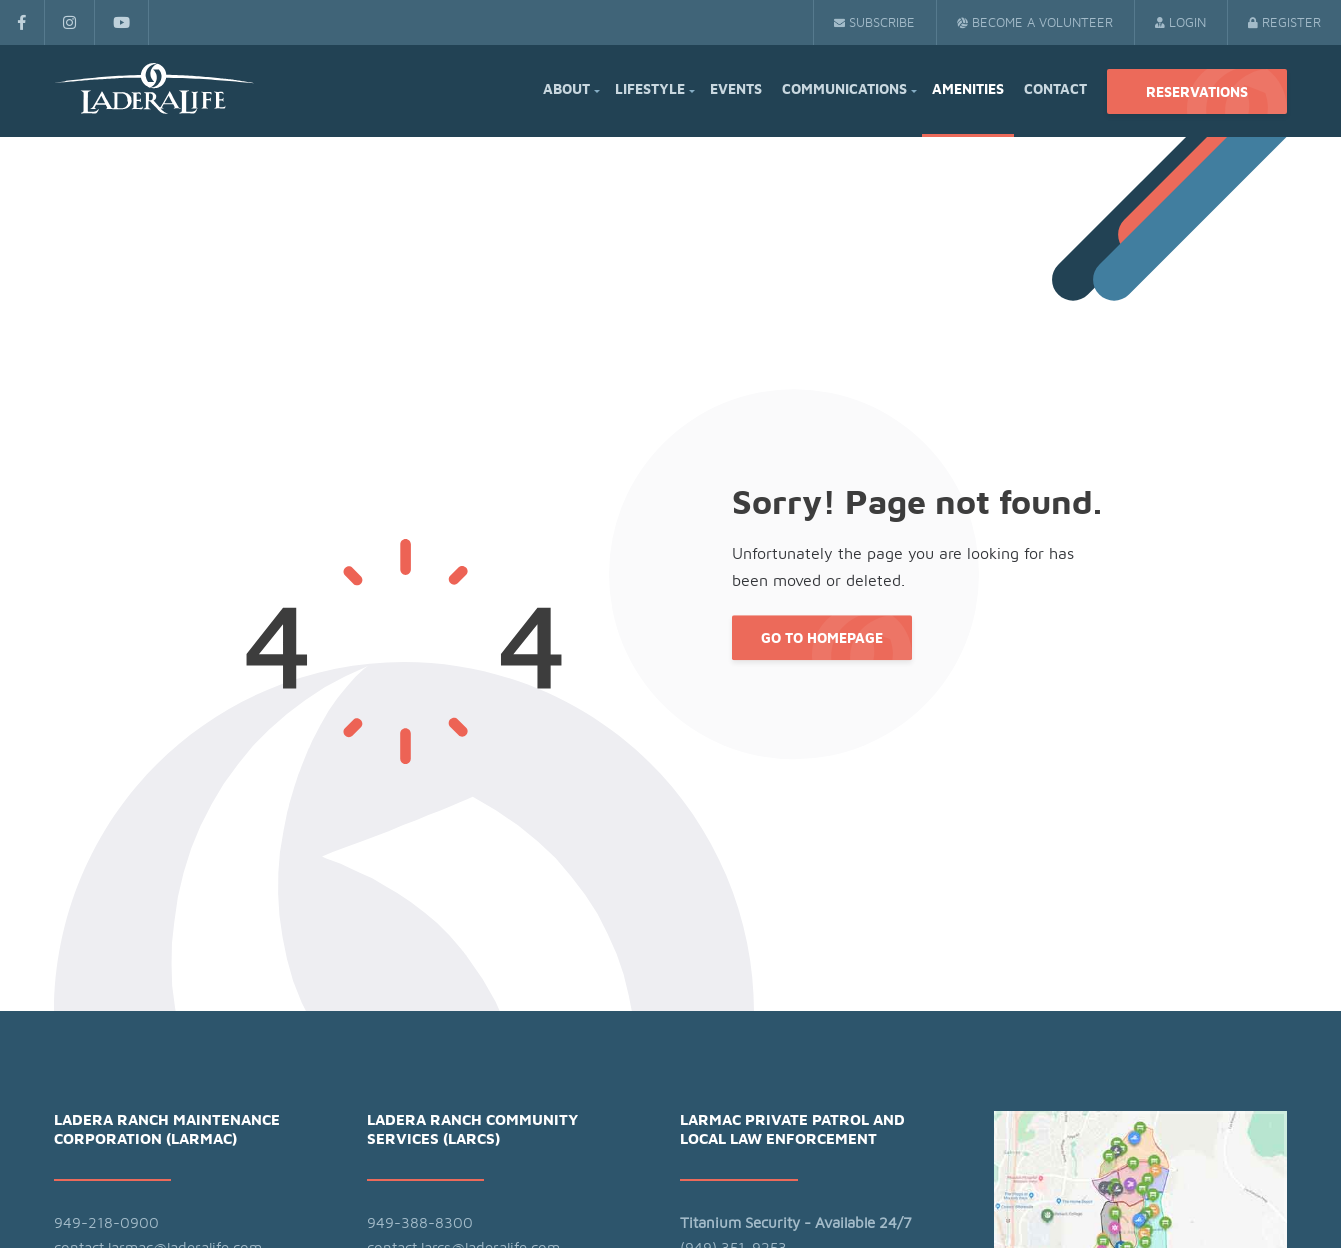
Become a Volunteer (1035, 23)
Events (736, 90)
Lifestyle (650, 90)
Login (1180, 23)
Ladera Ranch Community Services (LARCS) (472, 1130)
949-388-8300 (420, 1223)
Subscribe (874, 23)
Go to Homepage (822, 640)
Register (1284, 23)
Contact (1055, 90)
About (566, 90)
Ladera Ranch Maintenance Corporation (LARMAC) (167, 1130)
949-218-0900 (106, 1223)
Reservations (1197, 93)
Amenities (968, 90)
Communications (844, 90)
